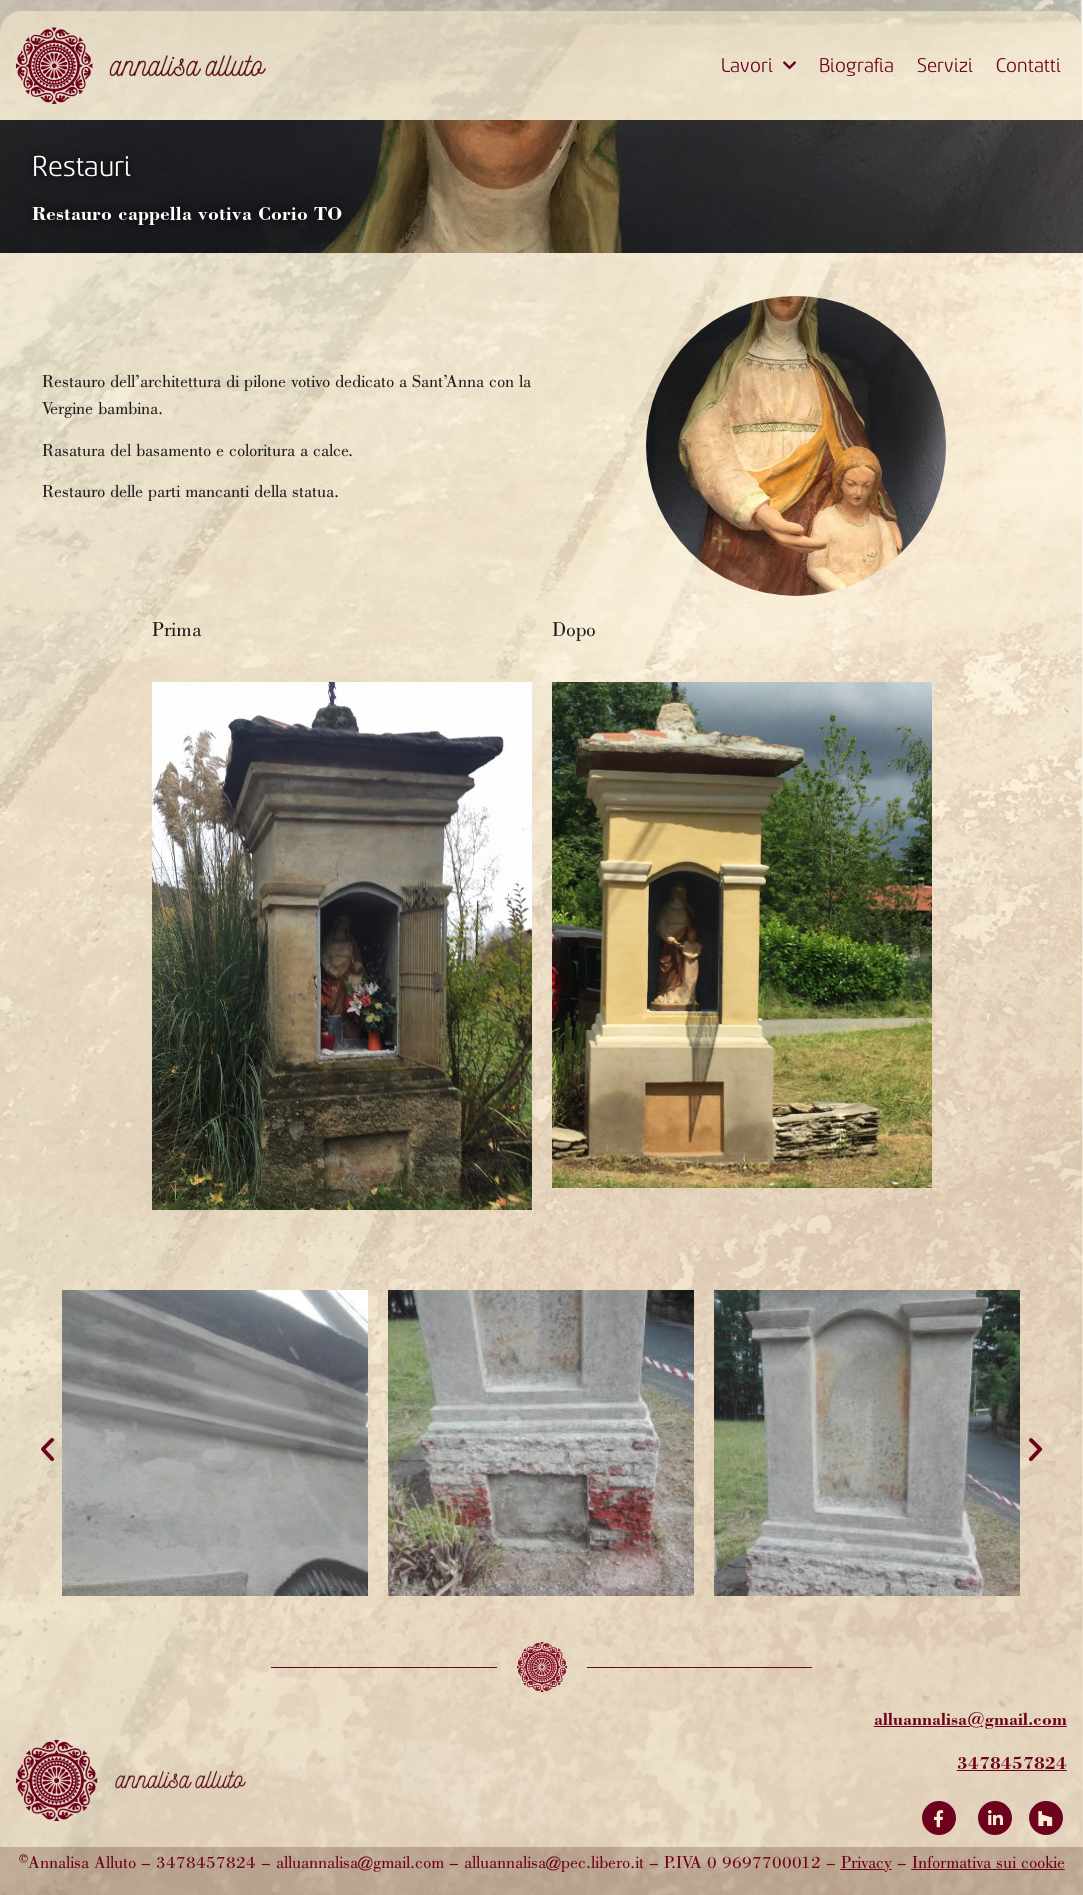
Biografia (856, 65)
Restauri (81, 166)
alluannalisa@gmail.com (970, 1718)
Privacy (866, 1864)
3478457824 (1012, 1762)
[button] (47, 1449)
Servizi (945, 65)
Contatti (1028, 65)
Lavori (758, 66)
